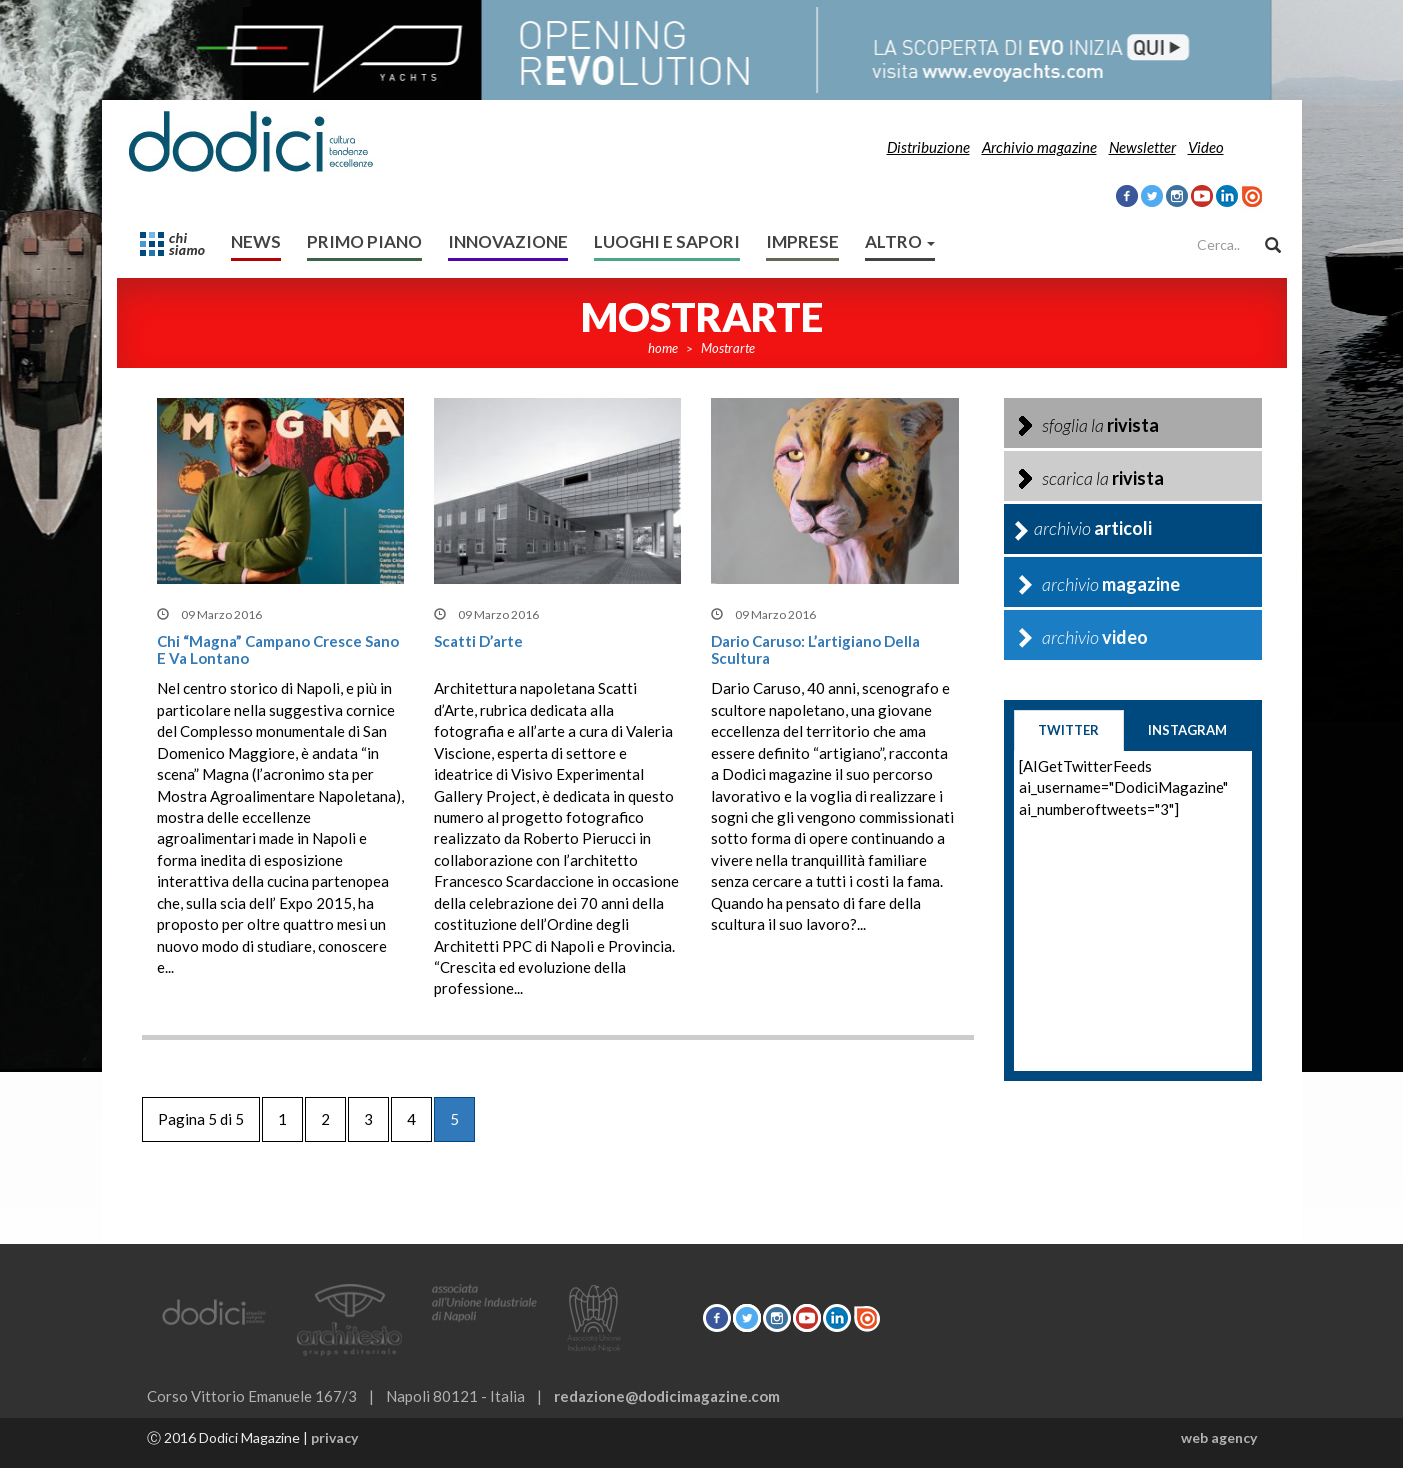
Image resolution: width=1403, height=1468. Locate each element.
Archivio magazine (1039, 147)
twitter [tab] (1068, 730)
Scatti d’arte (478, 641)
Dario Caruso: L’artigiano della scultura (815, 649)
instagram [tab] (1187, 730)
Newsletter (1142, 147)
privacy (334, 1437)
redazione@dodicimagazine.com (667, 1396)
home (663, 348)
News (256, 241)
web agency (1219, 1437)
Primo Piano (364, 241)
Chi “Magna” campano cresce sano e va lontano (278, 649)
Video (1206, 147)
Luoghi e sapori (667, 241)
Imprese (802, 241)
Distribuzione (928, 147)
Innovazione (508, 241)
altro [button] (900, 241)
